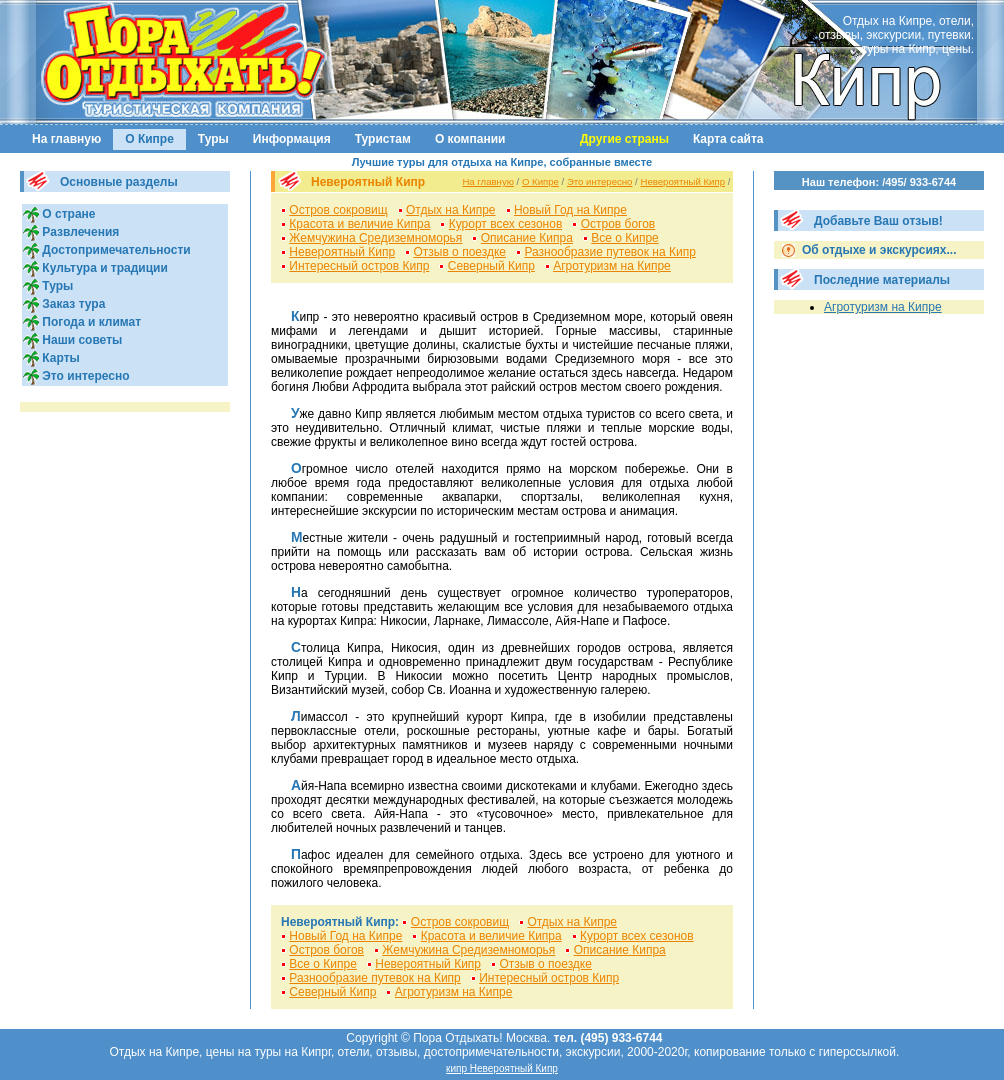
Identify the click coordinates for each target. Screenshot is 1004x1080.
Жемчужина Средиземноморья (375, 238)
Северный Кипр (491, 266)
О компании (470, 139)
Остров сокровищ (338, 210)
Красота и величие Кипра (359, 224)
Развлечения (79, 232)
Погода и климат (90, 322)
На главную (66, 139)
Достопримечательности (115, 250)
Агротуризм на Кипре (612, 266)
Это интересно (84, 376)
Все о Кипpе (625, 238)
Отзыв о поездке (459, 252)
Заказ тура (72, 304)
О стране (67, 214)
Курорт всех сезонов (506, 224)
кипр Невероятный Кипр (502, 1068)
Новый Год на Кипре (570, 210)
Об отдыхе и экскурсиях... (878, 250)
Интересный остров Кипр (359, 266)
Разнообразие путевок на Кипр (609, 252)
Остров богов (618, 224)
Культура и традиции (103, 268)
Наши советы (80, 340)
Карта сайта (728, 139)
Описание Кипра (527, 238)
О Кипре (149, 139)
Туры (213, 139)
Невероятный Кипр (682, 181)
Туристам (383, 139)
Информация (292, 139)
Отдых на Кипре (451, 210)
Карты (59, 358)
